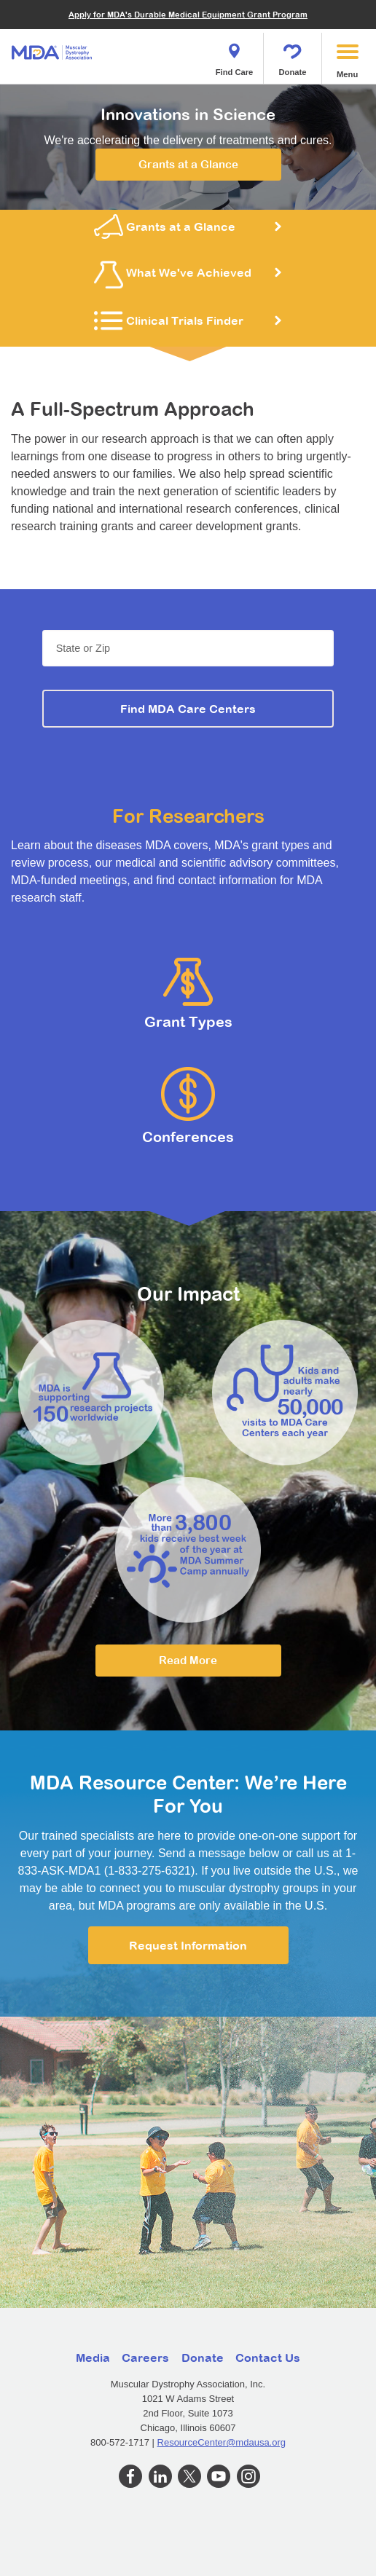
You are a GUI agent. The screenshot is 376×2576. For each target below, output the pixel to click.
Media (93, 2357)
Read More (188, 1660)
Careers (145, 2357)
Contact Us (267, 2357)
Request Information (188, 1945)
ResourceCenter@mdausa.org (221, 2442)
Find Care (235, 55)
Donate (293, 55)
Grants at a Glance (188, 164)
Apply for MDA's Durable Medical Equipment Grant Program (188, 14)
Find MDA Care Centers (188, 708)
